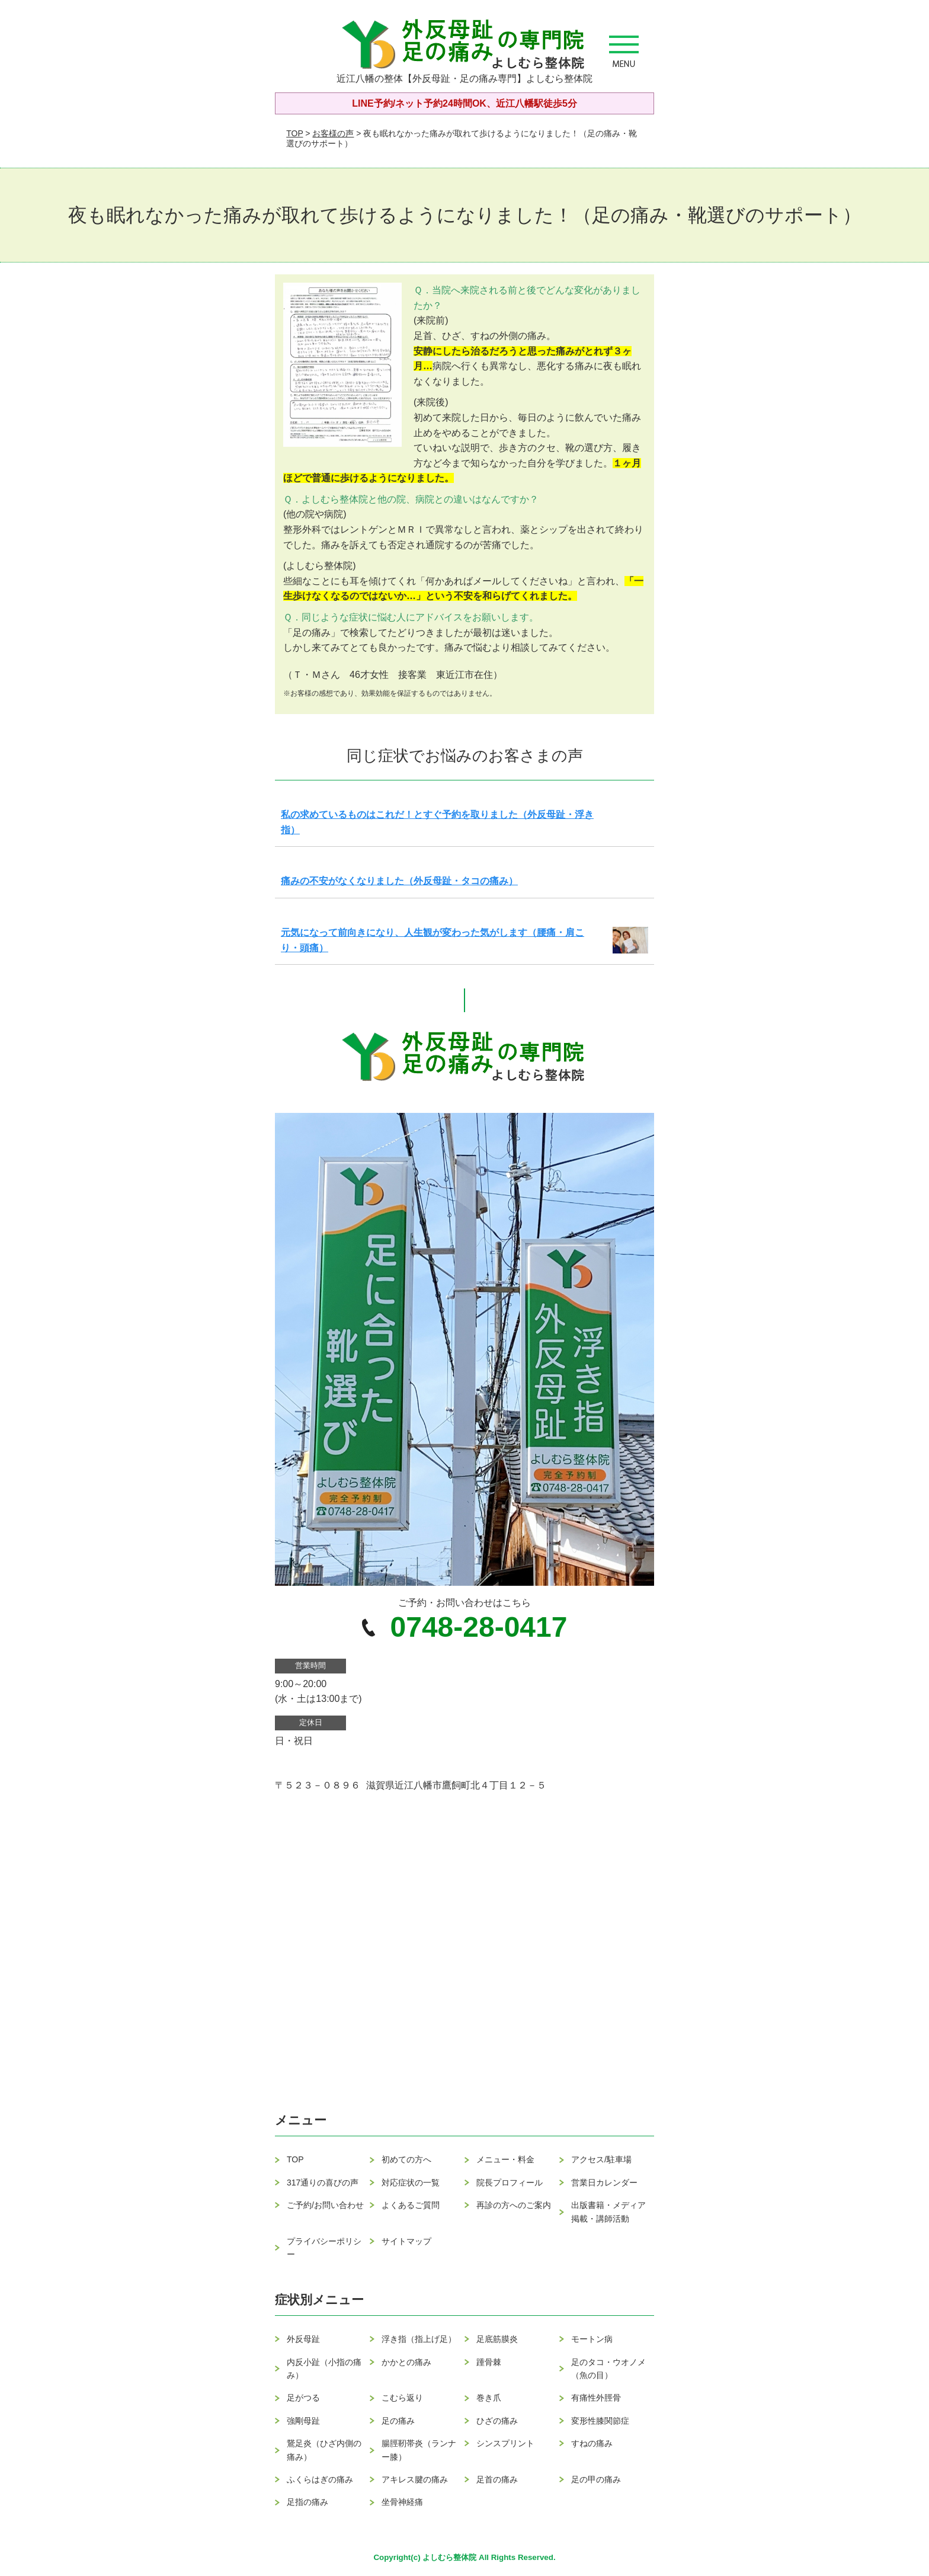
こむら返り (402, 2397)
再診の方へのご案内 (513, 2205)
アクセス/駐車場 (601, 2159)
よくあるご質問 (411, 2205)
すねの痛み (592, 2443)
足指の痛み (307, 2502)
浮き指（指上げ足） (419, 2339)
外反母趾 (303, 2339)
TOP (294, 133)
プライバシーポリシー (324, 2247)
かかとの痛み (406, 2362)
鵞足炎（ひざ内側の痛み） (324, 2450)
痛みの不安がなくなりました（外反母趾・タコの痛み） (399, 881)
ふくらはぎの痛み (320, 2479)
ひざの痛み (497, 2420)
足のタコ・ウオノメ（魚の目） (608, 2368)
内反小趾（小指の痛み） (324, 2368)
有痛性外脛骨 (596, 2397)
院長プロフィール (509, 2182)
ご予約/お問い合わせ (325, 2205)
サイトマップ (406, 2241)
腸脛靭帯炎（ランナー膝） (419, 2450)
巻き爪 (488, 2397)
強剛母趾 (303, 2420)
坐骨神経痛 (402, 2502)
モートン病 (592, 2339)
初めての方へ (406, 2159)
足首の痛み (497, 2479)
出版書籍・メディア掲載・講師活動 (608, 2211)
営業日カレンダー (604, 2182)
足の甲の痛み (596, 2479)
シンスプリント (505, 2443)
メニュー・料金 (505, 2159)
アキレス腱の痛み (415, 2479)
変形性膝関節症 (600, 2420)
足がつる (303, 2397)
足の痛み (398, 2420)
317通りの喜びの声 (322, 2182)
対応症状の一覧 (411, 2182)
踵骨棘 (488, 2362)
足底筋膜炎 (497, 2339)
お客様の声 (333, 133)
